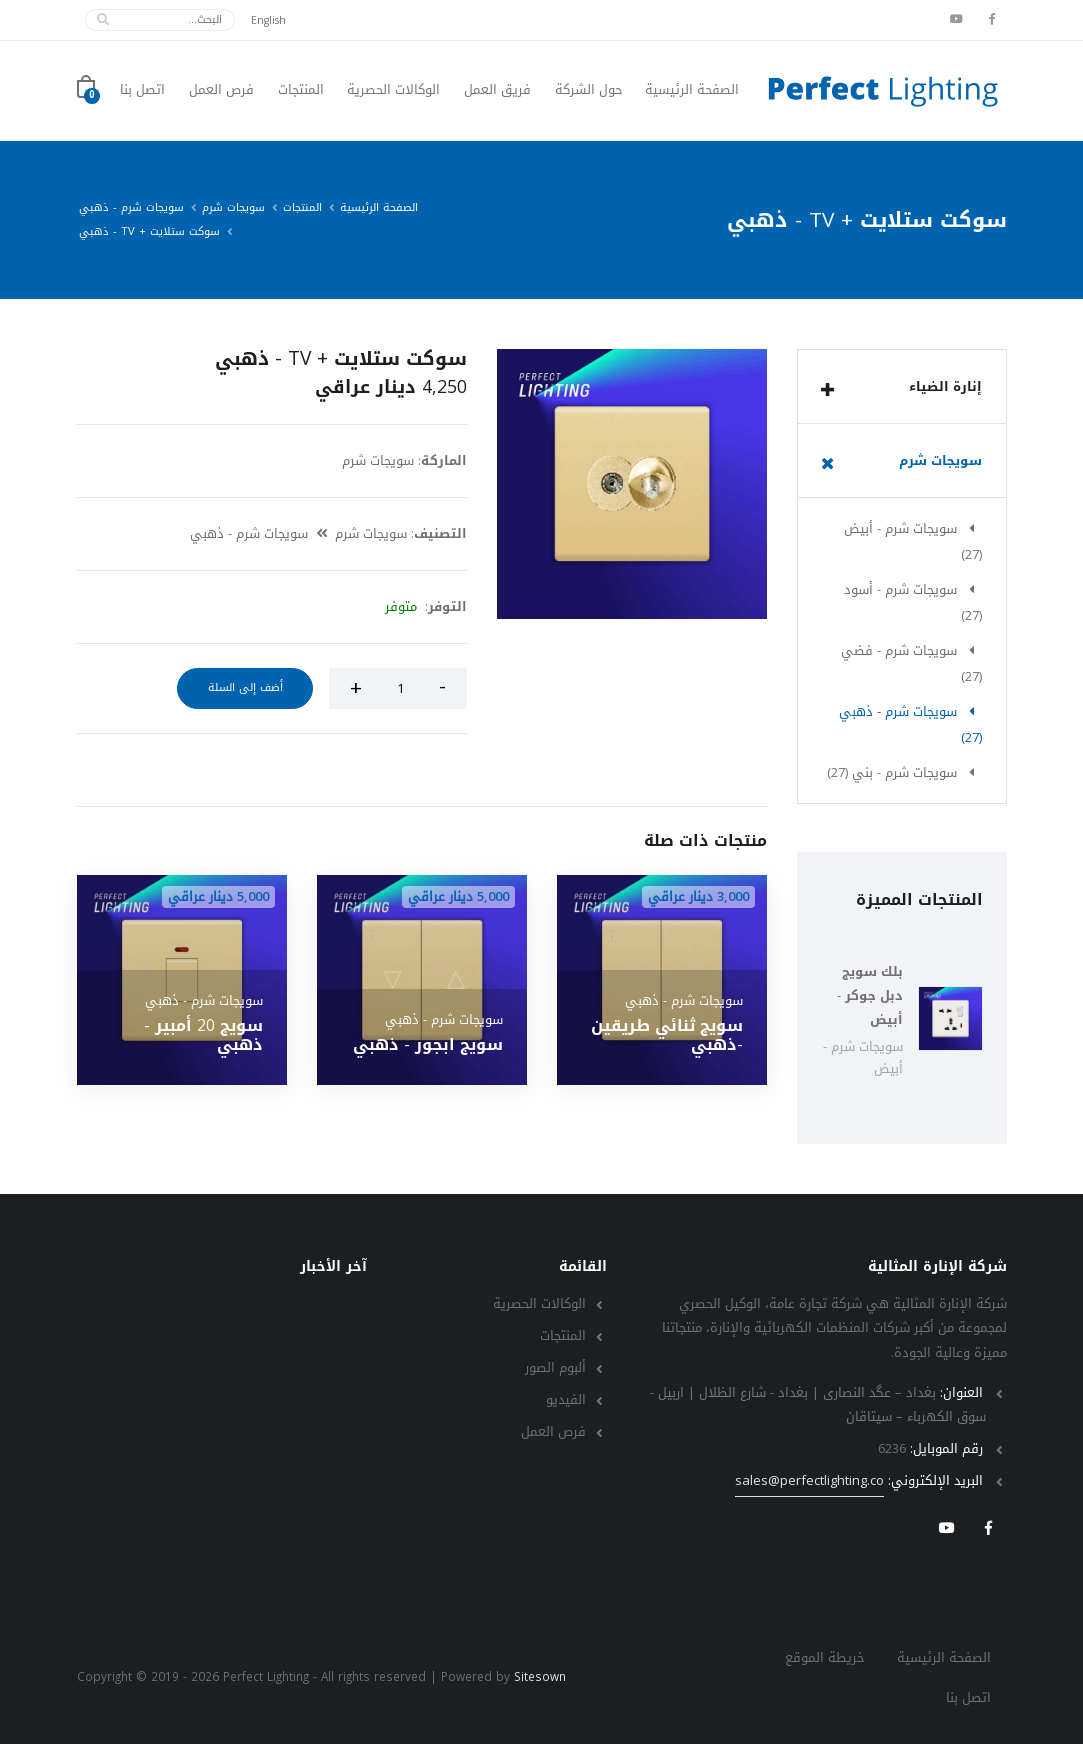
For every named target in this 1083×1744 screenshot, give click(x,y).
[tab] (902, 386)
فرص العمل (221, 90)
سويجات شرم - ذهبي (131, 207)
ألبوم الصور (555, 1367)
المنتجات (301, 90)
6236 (892, 1448)
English (268, 20)
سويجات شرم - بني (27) (904, 772)
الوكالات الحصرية (393, 90)
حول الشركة (589, 90)
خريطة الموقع (825, 1657)
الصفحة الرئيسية (692, 90)
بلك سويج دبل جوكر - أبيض (870, 996)
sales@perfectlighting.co (809, 1481)
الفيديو (566, 1399)
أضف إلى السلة (245, 687)
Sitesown (540, 1677)
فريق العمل (497, 90)
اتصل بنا (142, 90)
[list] (827, 389)
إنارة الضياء (897, 389)
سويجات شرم (233, 207)
